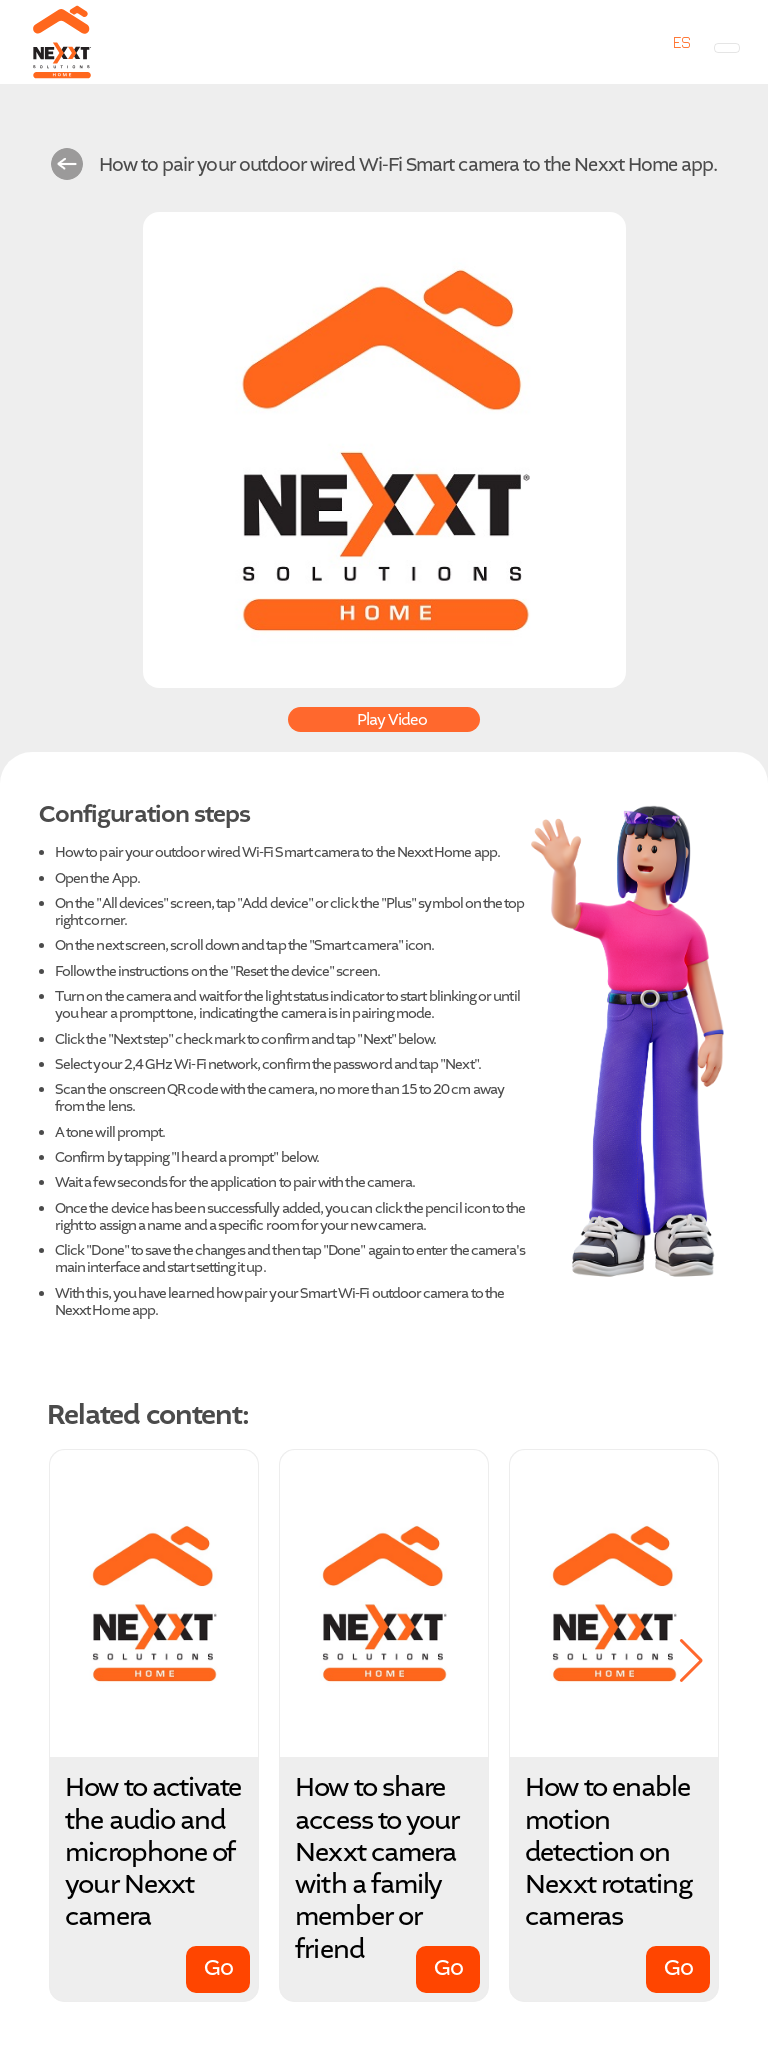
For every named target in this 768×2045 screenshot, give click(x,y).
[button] (691, 1661)
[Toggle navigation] (727, 48)
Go (218, 1968)
